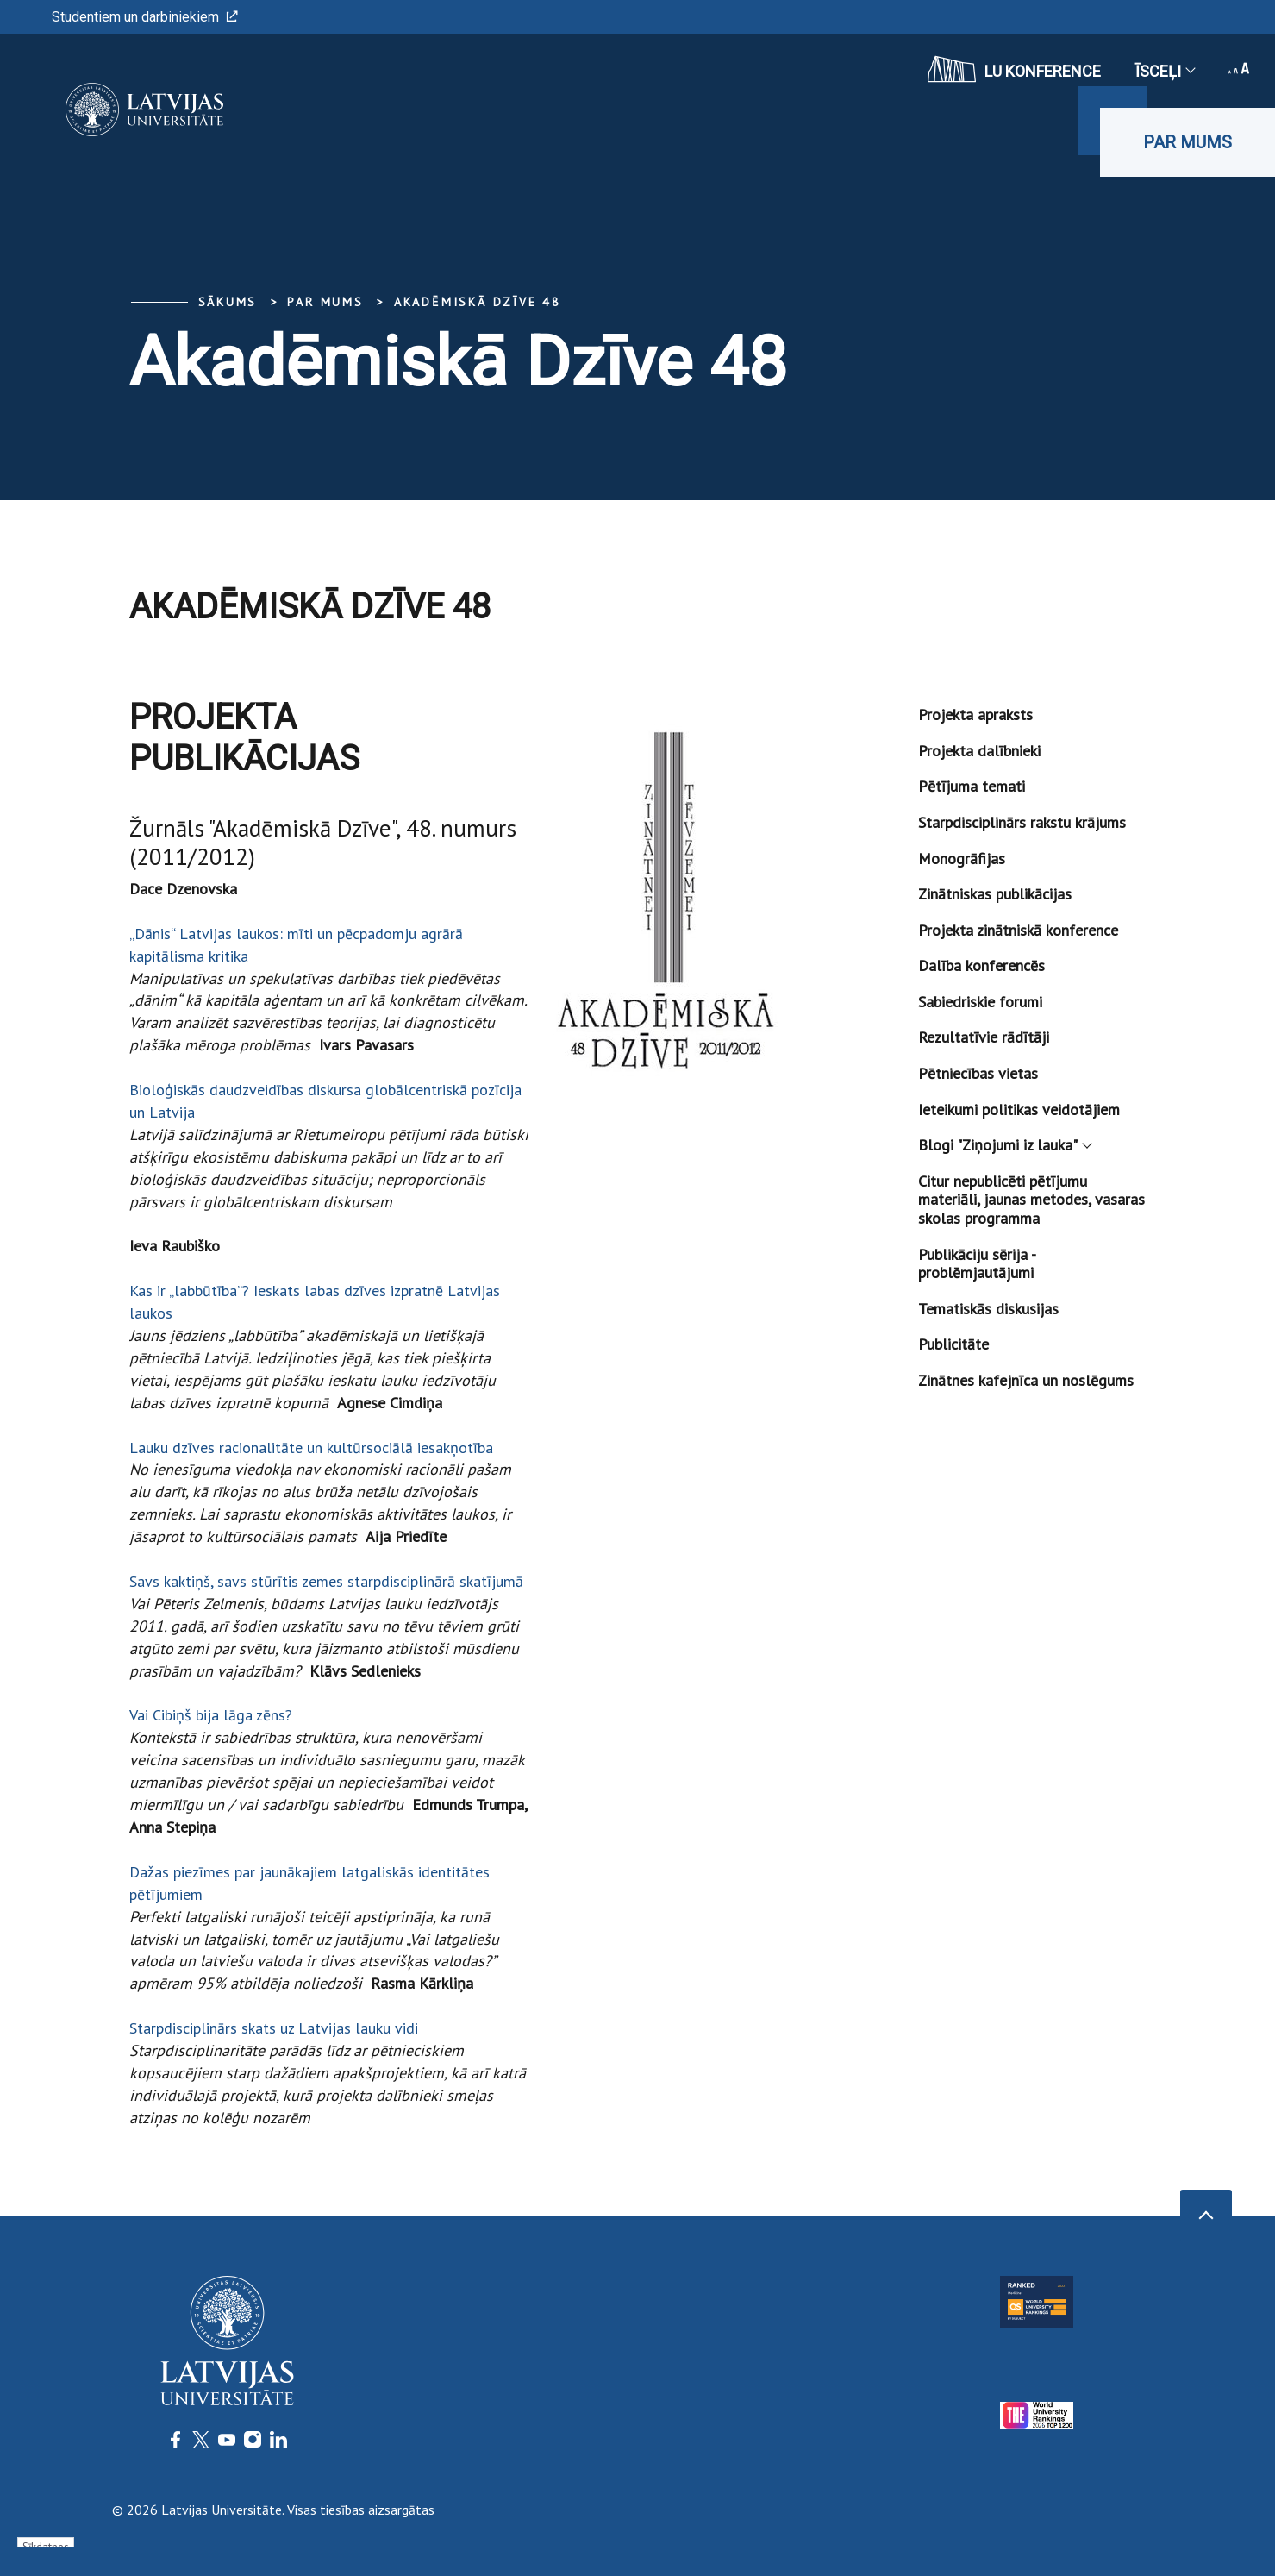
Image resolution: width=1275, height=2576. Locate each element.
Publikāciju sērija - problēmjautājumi (976, 1263)
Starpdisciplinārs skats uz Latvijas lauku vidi (273, 2028)
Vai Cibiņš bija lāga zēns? (210, 1715)
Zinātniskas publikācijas (995, 894)
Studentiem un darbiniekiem (145, 17)
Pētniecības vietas (978, 1073)
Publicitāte (953, 1344)
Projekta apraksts (975, 714)
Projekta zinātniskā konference (1018, 930)
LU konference (1014, 69)
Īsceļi (1164, 71)
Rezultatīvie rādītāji (983, 1037)
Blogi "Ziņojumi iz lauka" (1004, 1145)
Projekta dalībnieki (979, 751)
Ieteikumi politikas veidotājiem (1019, 1109)
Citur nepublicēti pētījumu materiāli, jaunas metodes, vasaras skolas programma (1031, 1199)
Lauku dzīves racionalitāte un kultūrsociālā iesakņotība (311, 1447)
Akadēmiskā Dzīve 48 (477, 302)
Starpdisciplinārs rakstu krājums (1022, 822)
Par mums (1187, 142)
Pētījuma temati (971, 786)
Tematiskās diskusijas (988, 1309)
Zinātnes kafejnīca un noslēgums (1026, 1380)
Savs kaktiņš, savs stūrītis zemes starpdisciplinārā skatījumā (326, 1581)
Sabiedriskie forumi (980, 1002)
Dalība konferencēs (981, 965)
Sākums (228, 302)
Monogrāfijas (961, 858)
